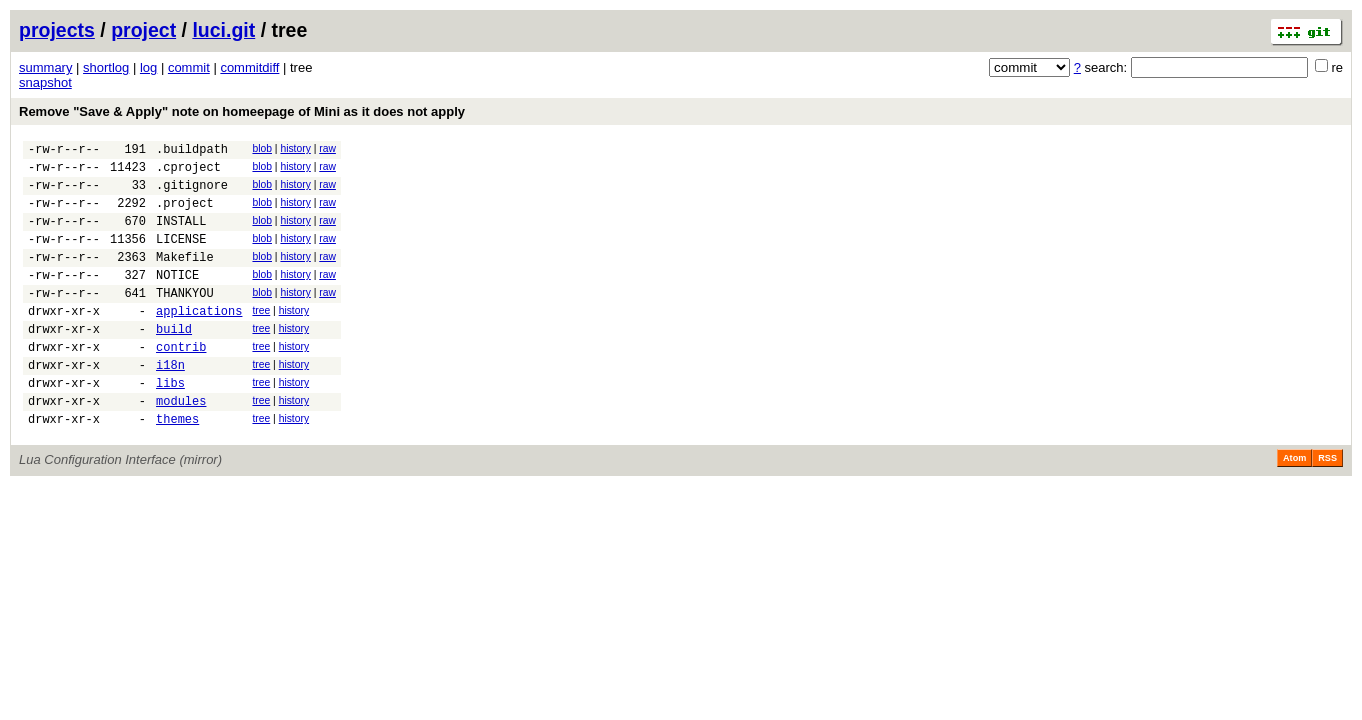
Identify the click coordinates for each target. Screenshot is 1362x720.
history (295, 148)
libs (170, 424)
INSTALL (181, 235)
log (148, 67)
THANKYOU (185, 319)
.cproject (188, 172)
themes (177, 466)
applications (199, 340)
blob (262, 148)
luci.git (223, 30)
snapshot (45, 82)
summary (45, 67)
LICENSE (181, 256)
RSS (1327, 506)
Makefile (185, 277)
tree (261, 337)
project (143, 30)
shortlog (106, 67)
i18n (170, 403)
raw (327, 148)
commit (189, 67)
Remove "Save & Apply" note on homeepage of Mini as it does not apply (242, 111)
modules (181, 445)
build (174, 361)
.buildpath (192, 151)
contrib (181, 382)
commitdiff (249, 67)
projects (57, 30)
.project (185, 214)
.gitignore (192, 193)
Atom (1294, 506)
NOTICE (177, 298)
